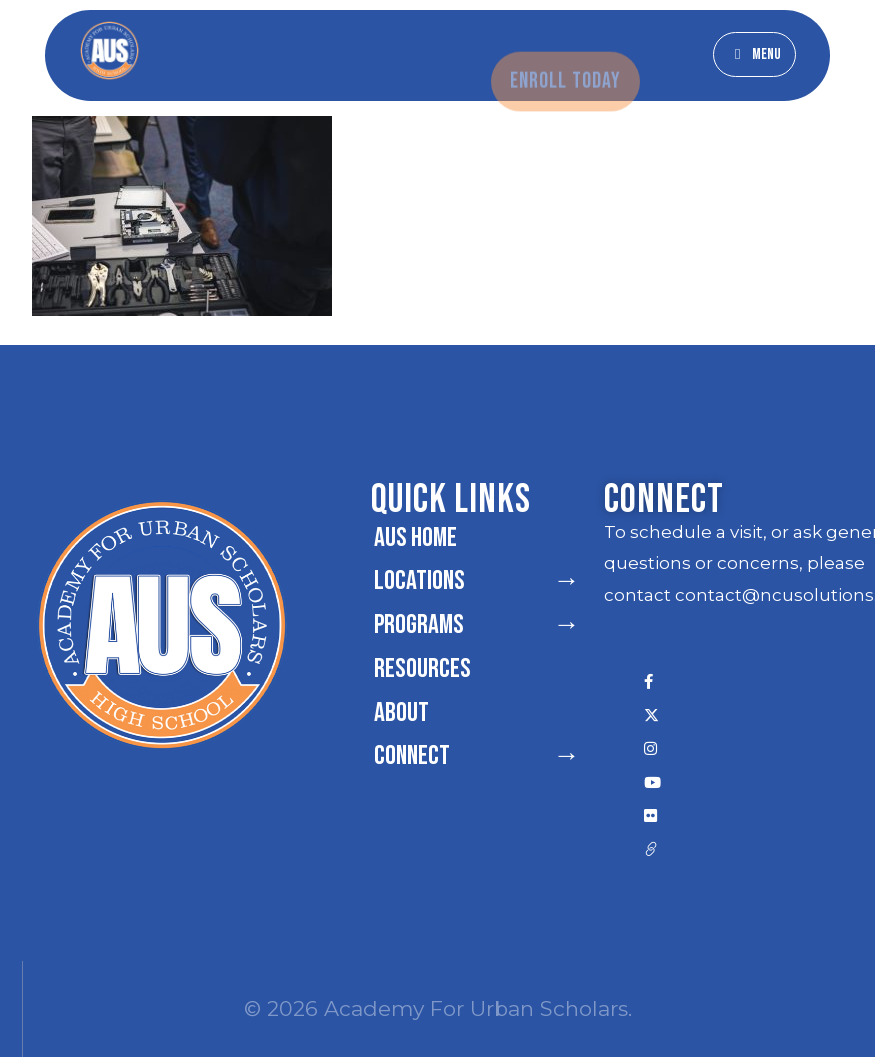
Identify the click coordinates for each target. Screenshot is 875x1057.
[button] (754, 54)
